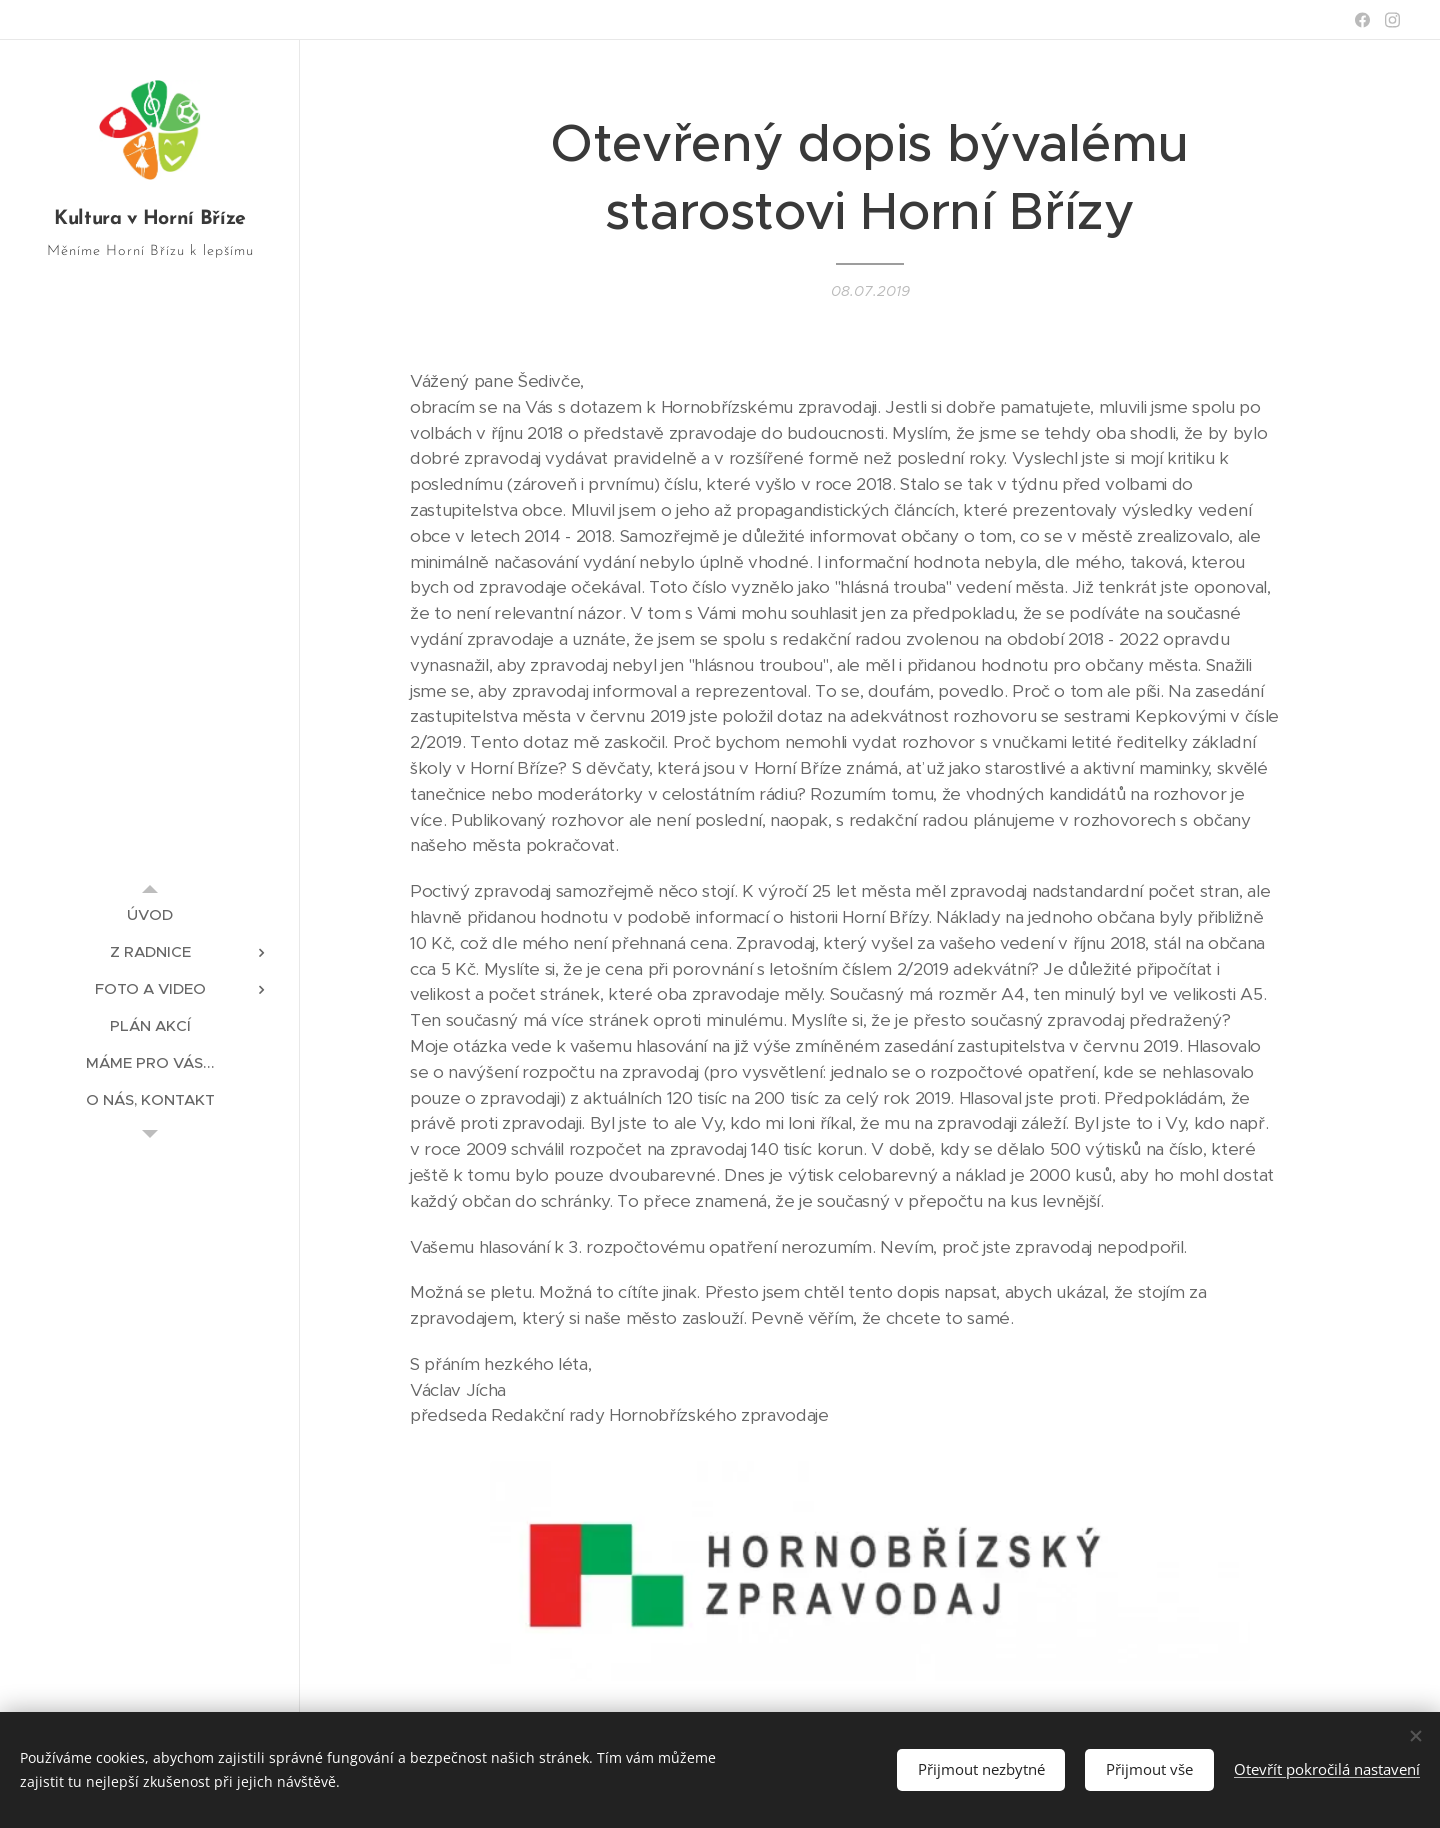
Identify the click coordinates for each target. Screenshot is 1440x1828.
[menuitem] (150, 914)
